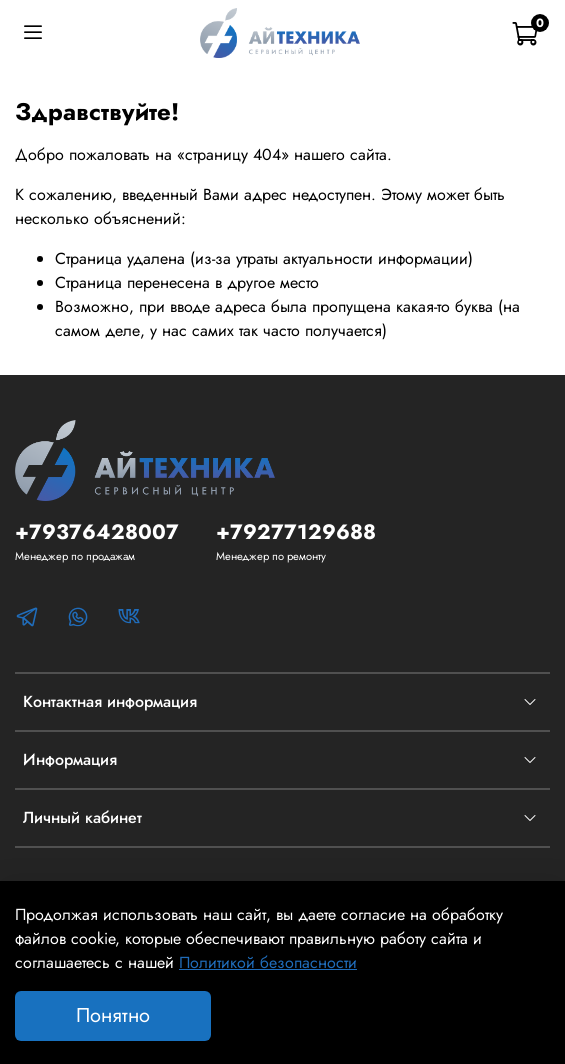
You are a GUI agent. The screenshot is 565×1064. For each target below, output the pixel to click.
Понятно (113, 1015)
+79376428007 (97, 532)
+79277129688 (296, 532)
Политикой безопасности (268, 962)
